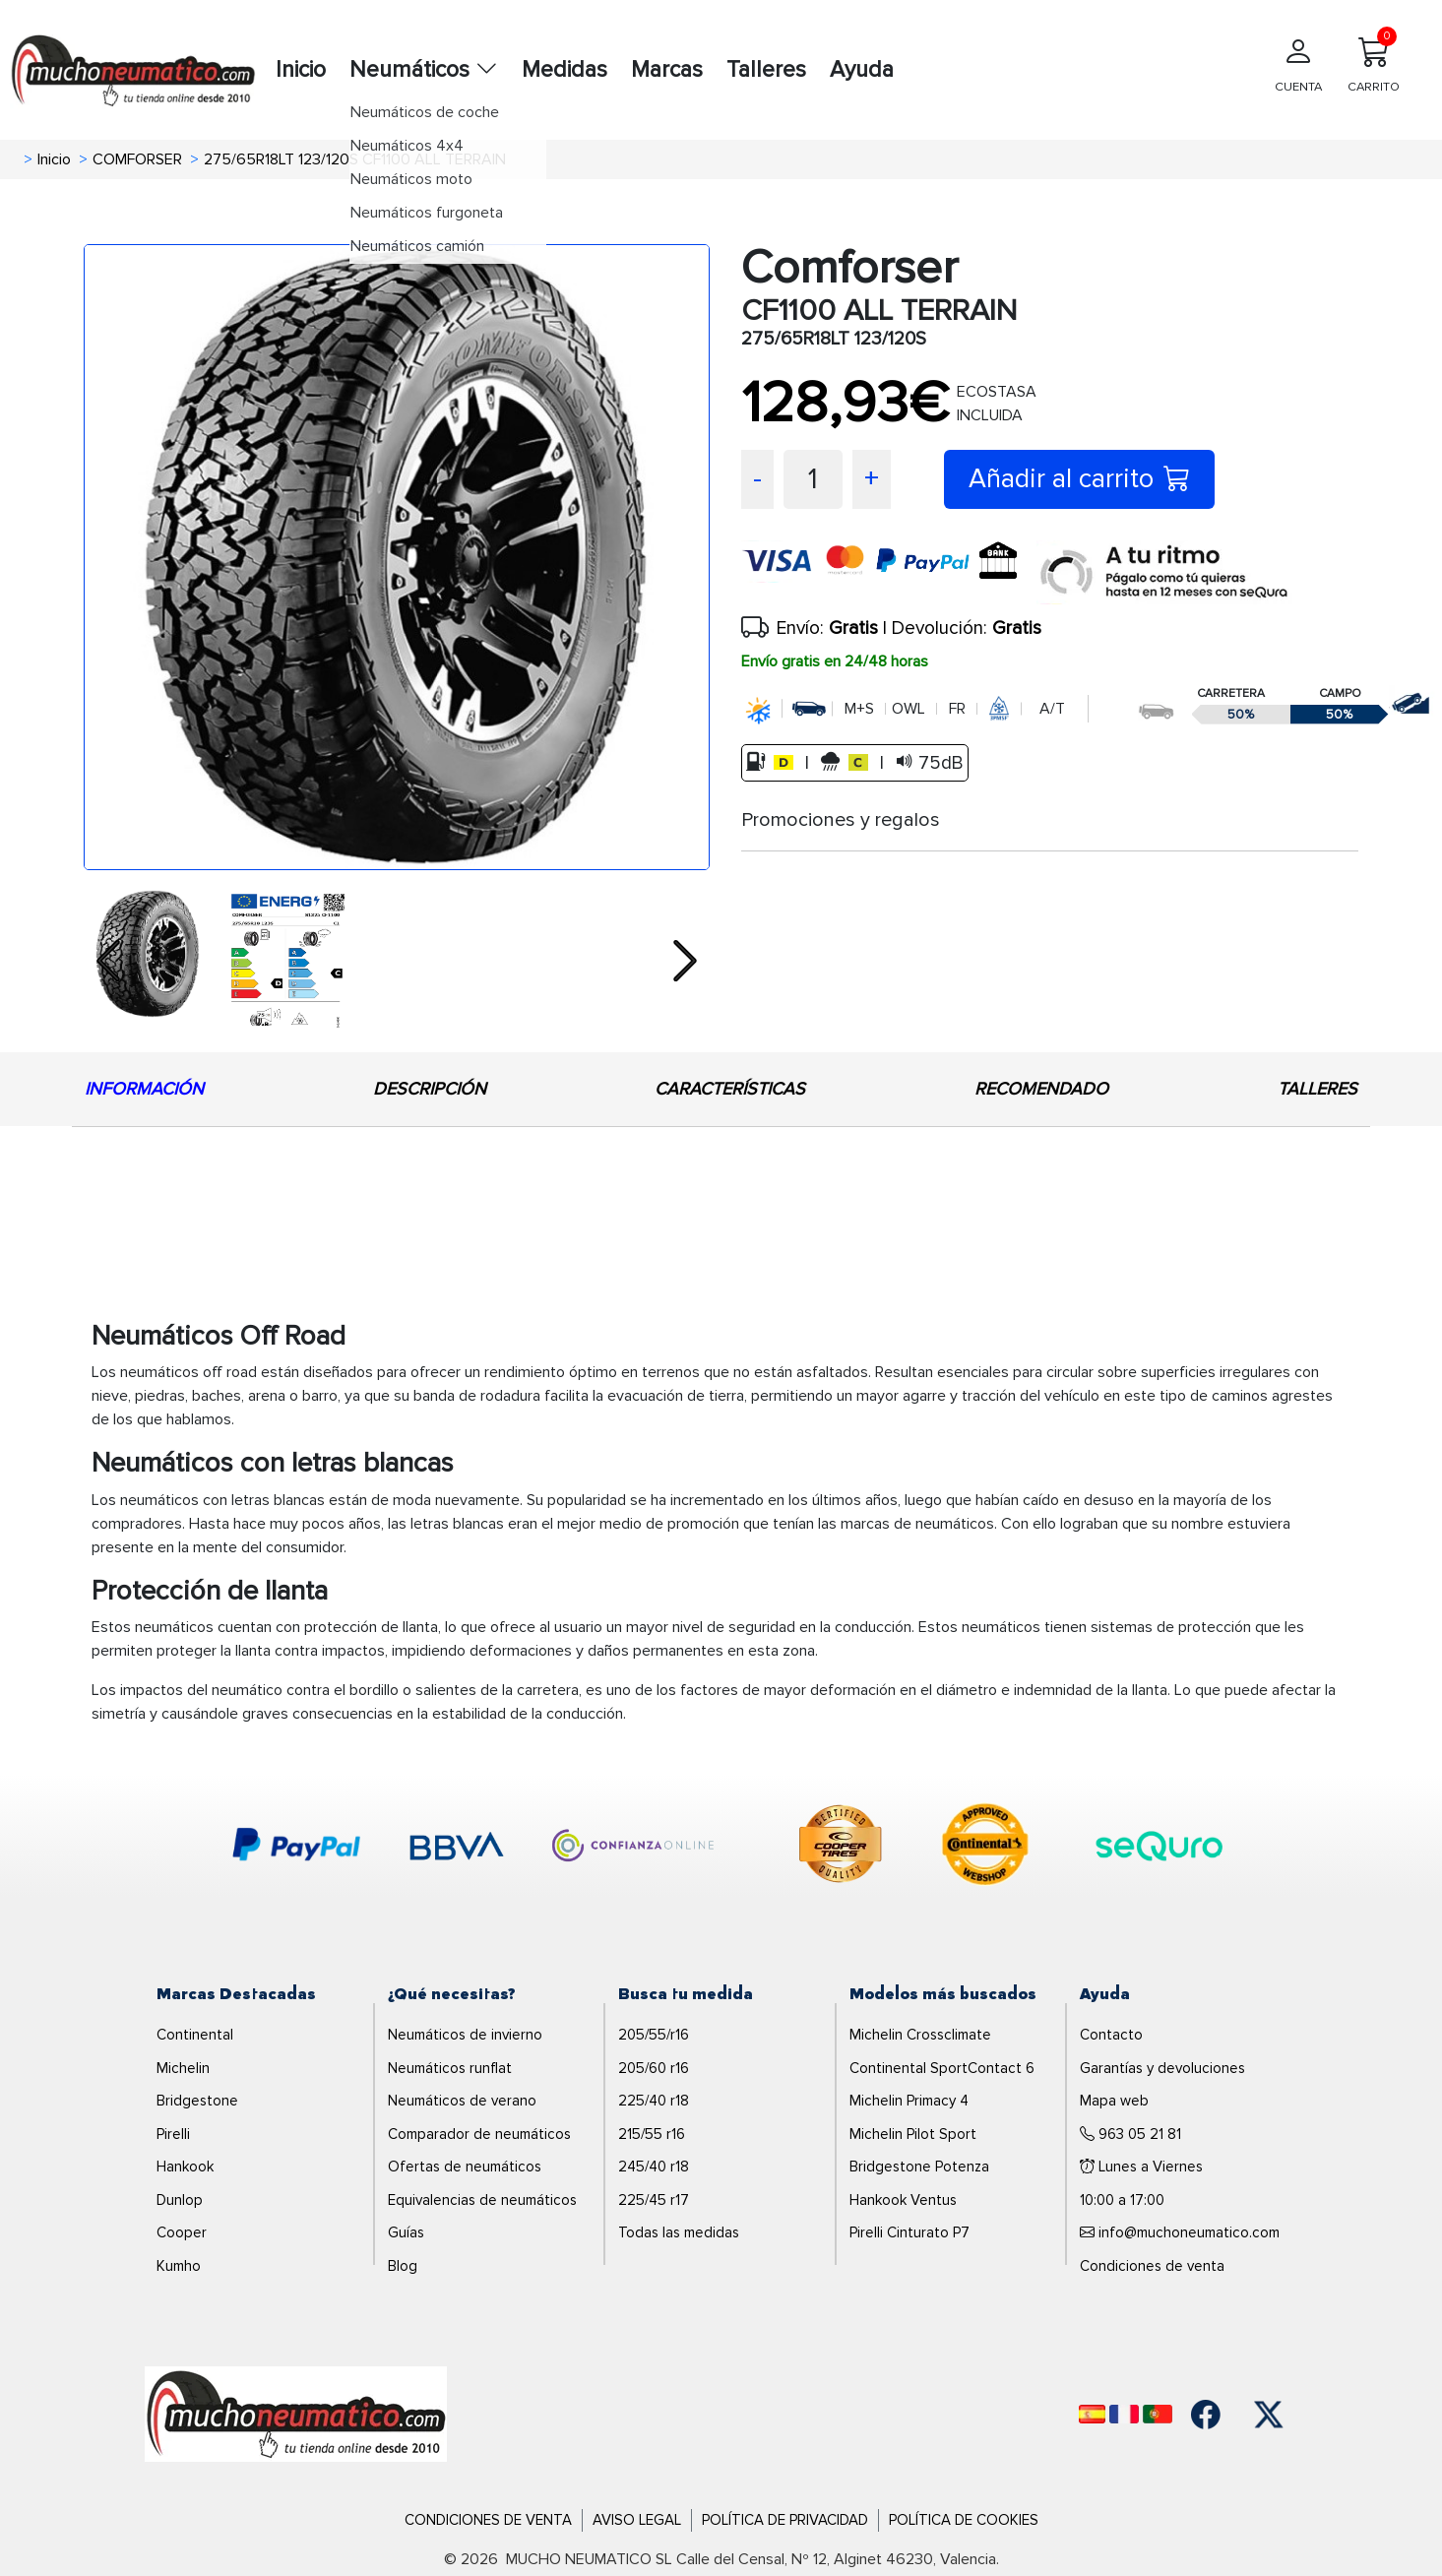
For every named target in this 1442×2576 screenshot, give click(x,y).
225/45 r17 (653, 2200)
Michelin (183, 2068)
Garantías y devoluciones (1162, 2068)
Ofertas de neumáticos (464, 2166)
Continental (195, 2034)
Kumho (179, 2266)
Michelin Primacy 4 (909, 2100)
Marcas (667, 70)
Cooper (182, 2232)
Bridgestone (197, 2100)
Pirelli (173, 2134)
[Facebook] (1205, 2414)
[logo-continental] (985, 1847)
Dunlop (180, 2200)
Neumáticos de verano (462, 2100)
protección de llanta (371, 1627)
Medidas (564, 70)
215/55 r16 (651, 2134)
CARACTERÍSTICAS (730, 1089)
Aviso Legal (637, 2520)
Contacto (1111, 2034)
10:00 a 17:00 (1122, 2200)
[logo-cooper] (840, 1847)
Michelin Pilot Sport (912, 2134)
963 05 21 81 (1130, 2134)
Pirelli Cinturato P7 (909, 2232)
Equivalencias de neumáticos (482, 2200)
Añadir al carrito (1079, 479)
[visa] (888, 572)
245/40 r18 (653, 2166)
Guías (406, 2232)
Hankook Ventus (903, 2200)
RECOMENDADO (1041, 1089)
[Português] (1157, 2414)
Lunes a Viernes (1141, 2166)
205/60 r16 (653, 2068)
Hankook (185, 2166)
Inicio (301, 70)
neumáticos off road (188, 1372)
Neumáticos (423, 70)
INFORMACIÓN (144, 1089)
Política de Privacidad (785, 2520)
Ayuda (862, 70)
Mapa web (1114, 2100)
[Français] (1124, 2414)
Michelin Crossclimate (920, 2034)
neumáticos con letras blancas (222, 1500)
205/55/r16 (653, 2034)
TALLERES (1317, 1089)
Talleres (766, 70)
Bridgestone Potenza (919, 2166)
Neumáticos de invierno (465, 2034)
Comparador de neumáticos (479, 2134)
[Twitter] (1268, 2414)
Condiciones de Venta (488, 2520)
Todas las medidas (678, 2232)
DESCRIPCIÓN (429, 1089)
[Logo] (296, 2413)
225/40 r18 (653, 2100)
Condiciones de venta (1152, 2266)
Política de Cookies (963, 2520)
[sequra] (1164, 572)
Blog (402, 2266)
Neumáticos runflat (450, 2068)
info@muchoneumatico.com (1180, 2233)
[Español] (1092, 2414)
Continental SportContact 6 (941, 2068)
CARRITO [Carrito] (1374, 60)
